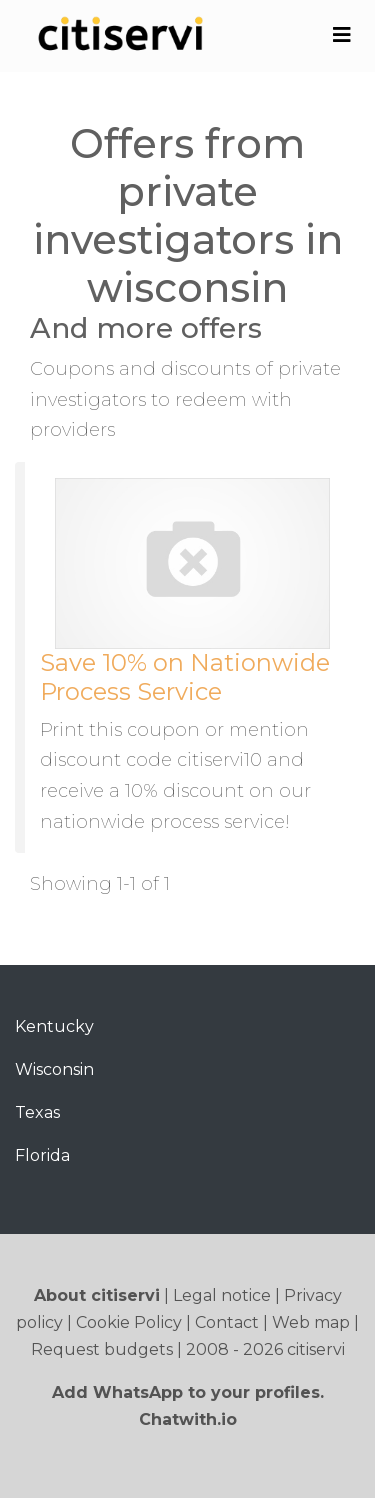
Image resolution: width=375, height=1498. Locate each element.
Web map (311, 1322)
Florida (42, 1155)
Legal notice (222, 1295)
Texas (37, 1112)
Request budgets (102, 1349)
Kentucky (54, 1026)
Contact (227, 1322)
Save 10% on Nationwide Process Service (185, 677)
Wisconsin (54, 1069)
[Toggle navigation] (341, 35)
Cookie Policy (129, 1322)
